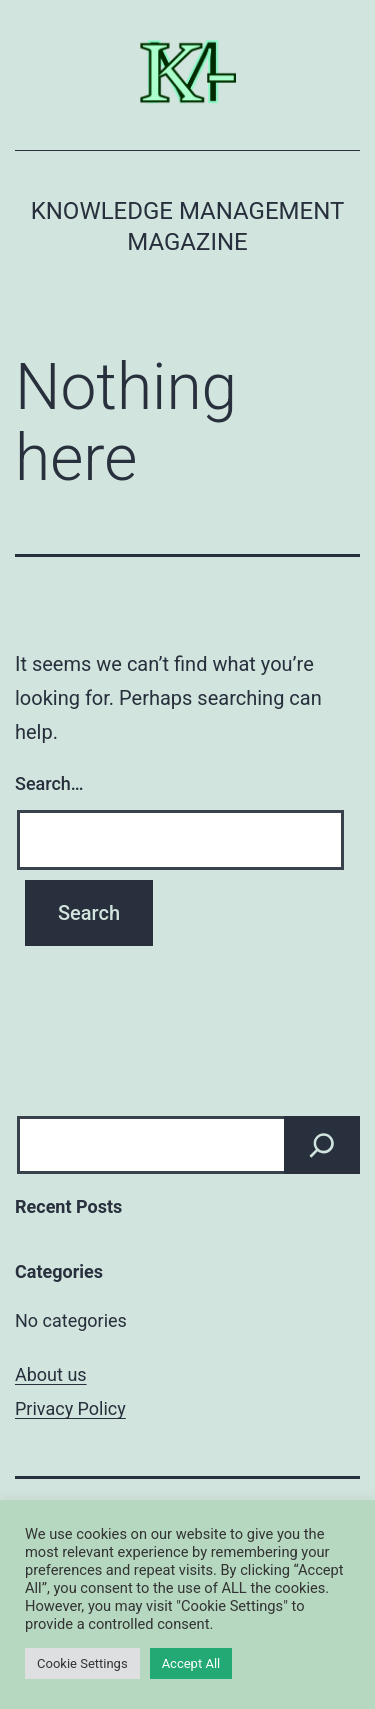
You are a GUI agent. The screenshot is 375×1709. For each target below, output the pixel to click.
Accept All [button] (191, 1663)
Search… (49, 783)
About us (51, 1374)
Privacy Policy (70, 1408)
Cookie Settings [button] (82, 1663)
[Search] (322, 1145)
